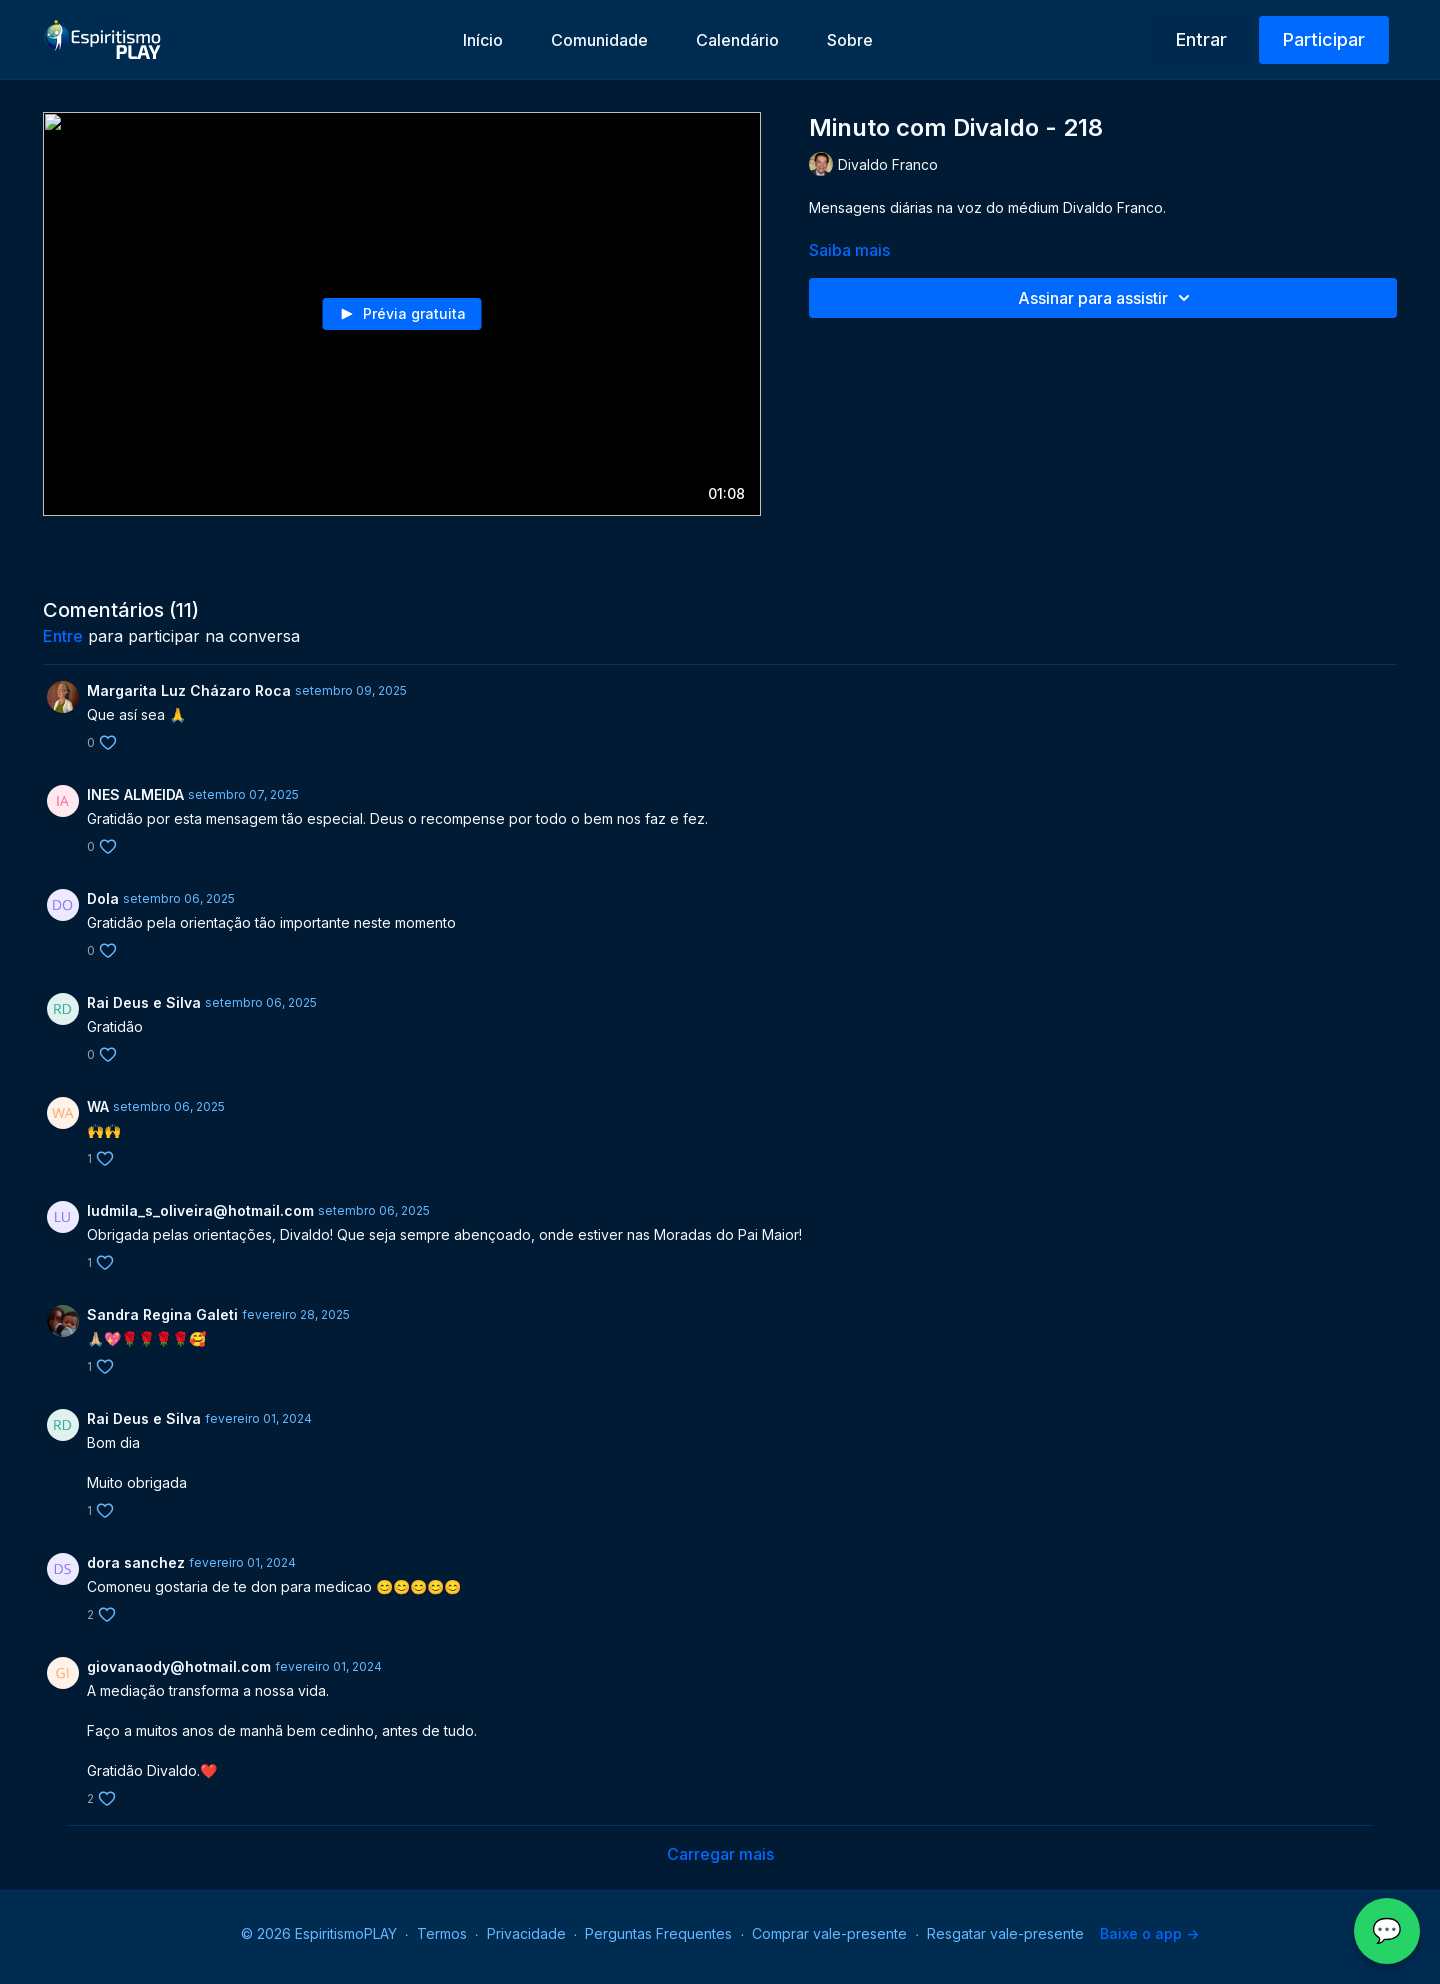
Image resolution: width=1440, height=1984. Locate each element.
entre (63, 636)
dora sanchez (136, 1562)
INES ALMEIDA (135, 794)
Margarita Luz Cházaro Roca (189, 690)
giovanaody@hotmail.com (179, 1666)
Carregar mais (720, 1854)
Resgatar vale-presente (1005, 1933)
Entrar (1201, 39)
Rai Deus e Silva (144, 1002)
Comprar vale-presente (829, 1933)
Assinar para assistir (1107, 298)
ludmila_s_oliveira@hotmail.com (200, 1210)
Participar (1324, 39)
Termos (442, 1933)
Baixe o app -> (1149, 1933)
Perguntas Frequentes (658, 1933)
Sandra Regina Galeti (162, 1314)
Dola (103, 898)
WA (98, 1106)
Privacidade (526, 1933)
